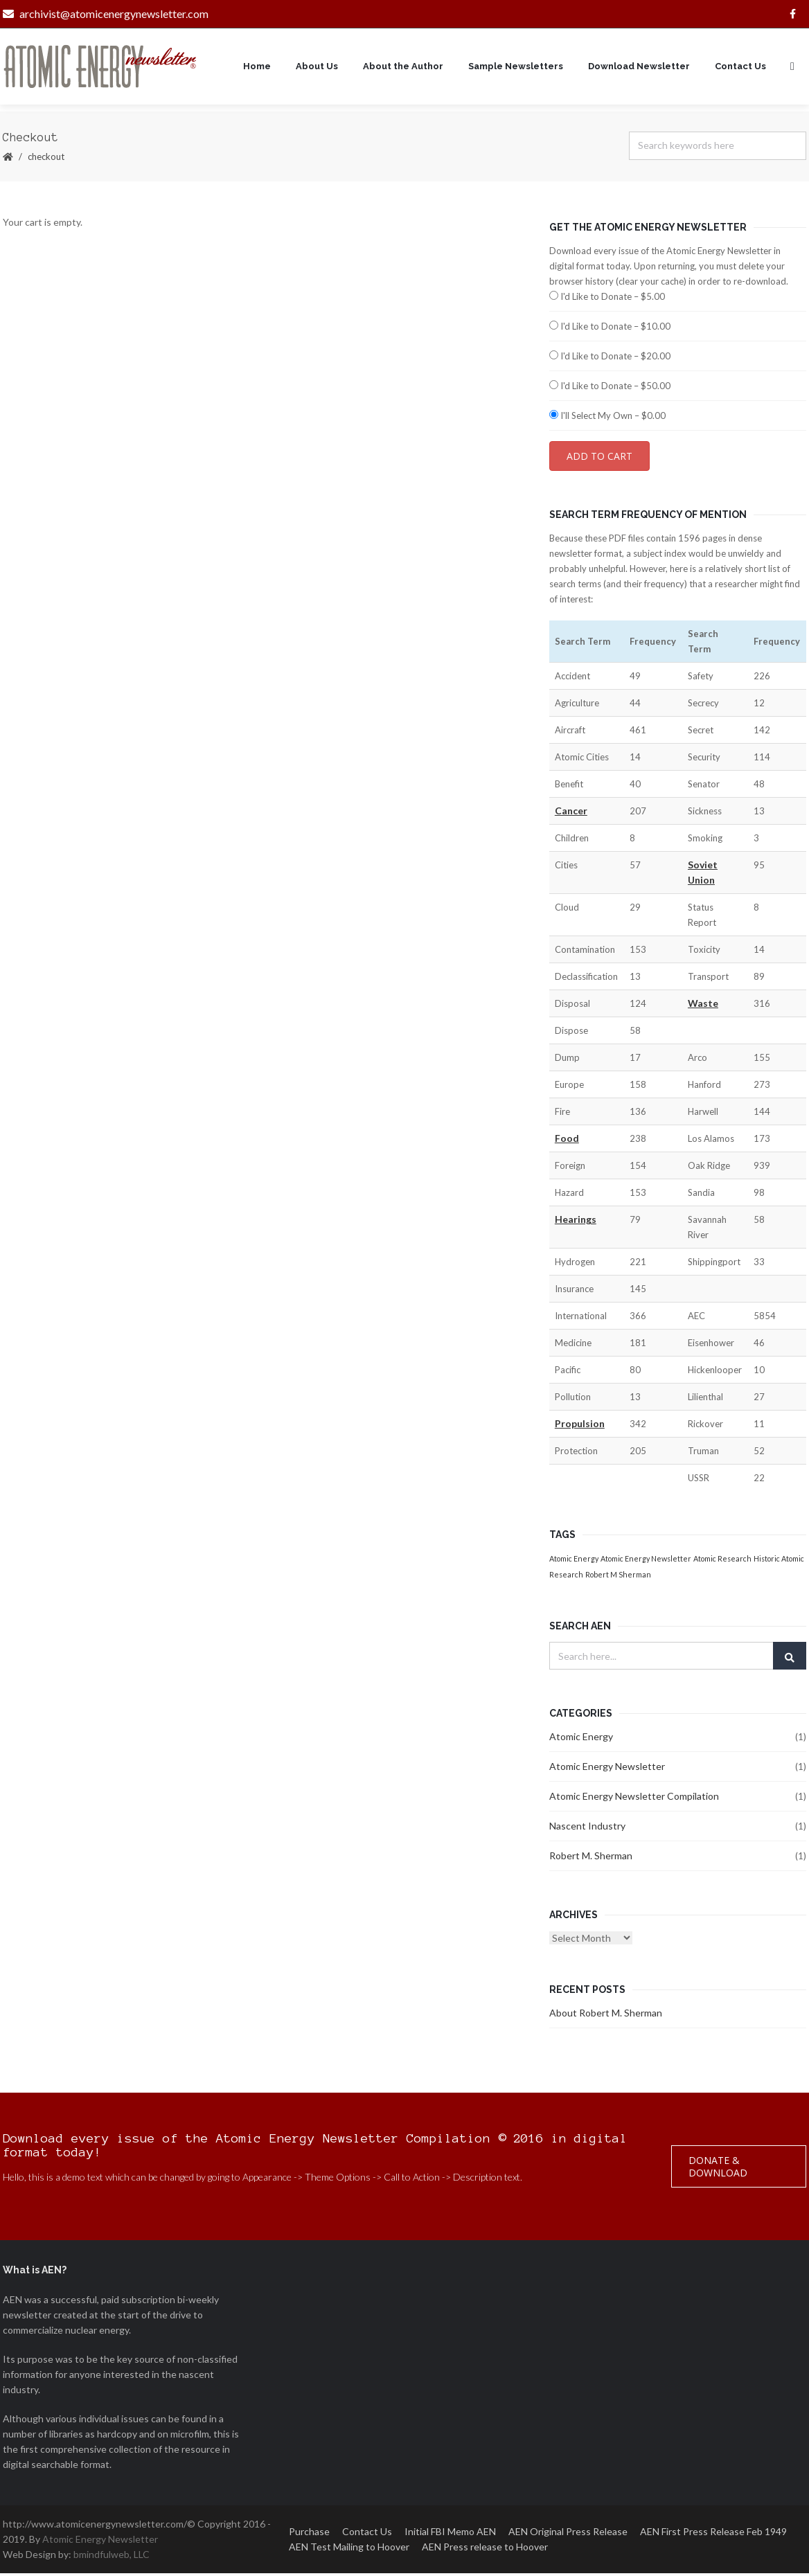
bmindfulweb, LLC (111, 2557)
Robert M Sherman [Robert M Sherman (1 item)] (618, 1577)
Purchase (309, 2534)
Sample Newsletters (515, 67)
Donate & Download (717, 2169)
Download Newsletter (639, 67)
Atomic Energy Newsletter (607, 1769)
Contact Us (740, 67)
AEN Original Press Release (568, 2534)
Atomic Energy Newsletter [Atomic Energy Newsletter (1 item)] (646, 1561)
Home (257, 67)
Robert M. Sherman (590, 1858)
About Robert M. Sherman (605, 2015)
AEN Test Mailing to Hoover (349, 2549)
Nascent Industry (587, 1828)
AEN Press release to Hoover (485, 2549)
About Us (317, 67)
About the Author (403, 67)
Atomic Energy (581, 1739)
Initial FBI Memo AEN (450, 2534)
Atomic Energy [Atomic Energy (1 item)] (573, 1561)
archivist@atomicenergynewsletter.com (105, 13)
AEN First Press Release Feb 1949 (713, 2534)
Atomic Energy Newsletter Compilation (634, 1799)
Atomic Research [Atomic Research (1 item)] (722, 1561)
